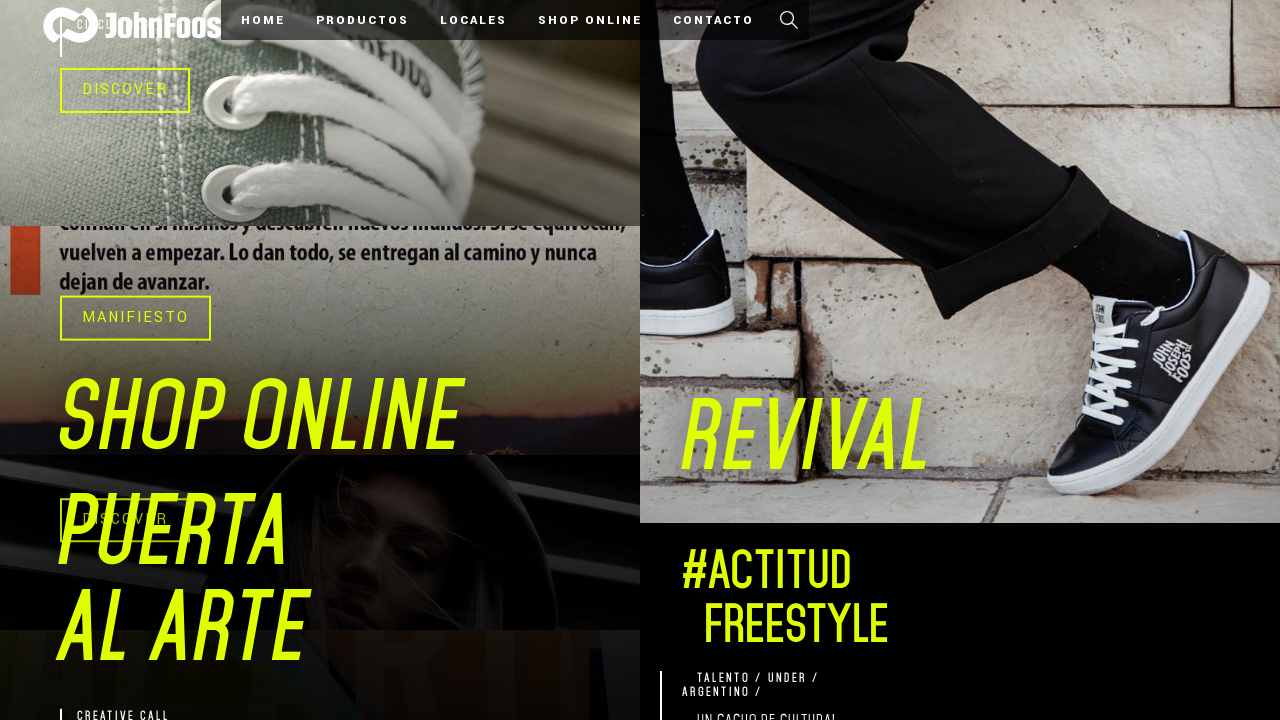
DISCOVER (125, 89)
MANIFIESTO (135, 317)
